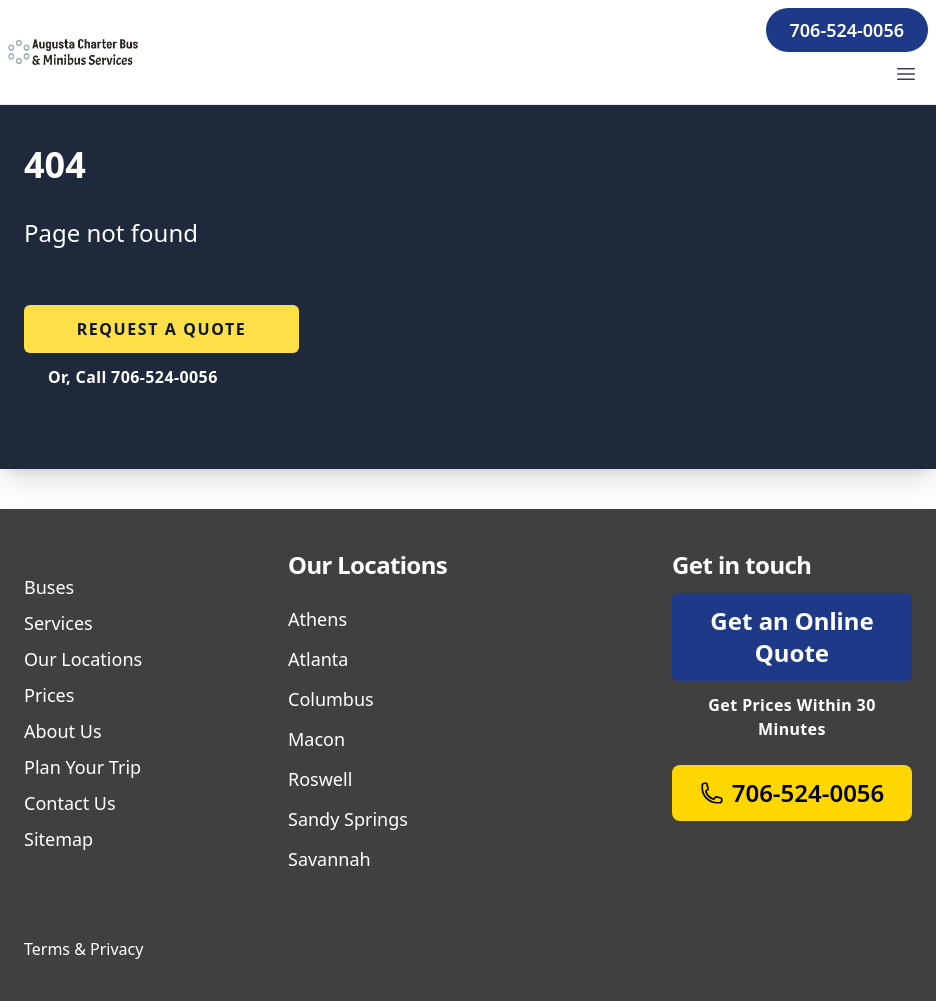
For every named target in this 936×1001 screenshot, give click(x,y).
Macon (316, 739)
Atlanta (318, 659)
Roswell (320, 779)
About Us (63, 731)
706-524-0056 (847, 30)
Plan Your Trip (82, 767)
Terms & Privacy (83, 949)
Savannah (329, 859)
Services (58, 623)
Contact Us (70, 803)
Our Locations (83, 659)
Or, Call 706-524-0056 (133, 377)
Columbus (331, 699)
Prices (49, 695)
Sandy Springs (348, 819)
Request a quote (162, 329)
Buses (49, 587)
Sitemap (58, 839)
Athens (317, 619)
